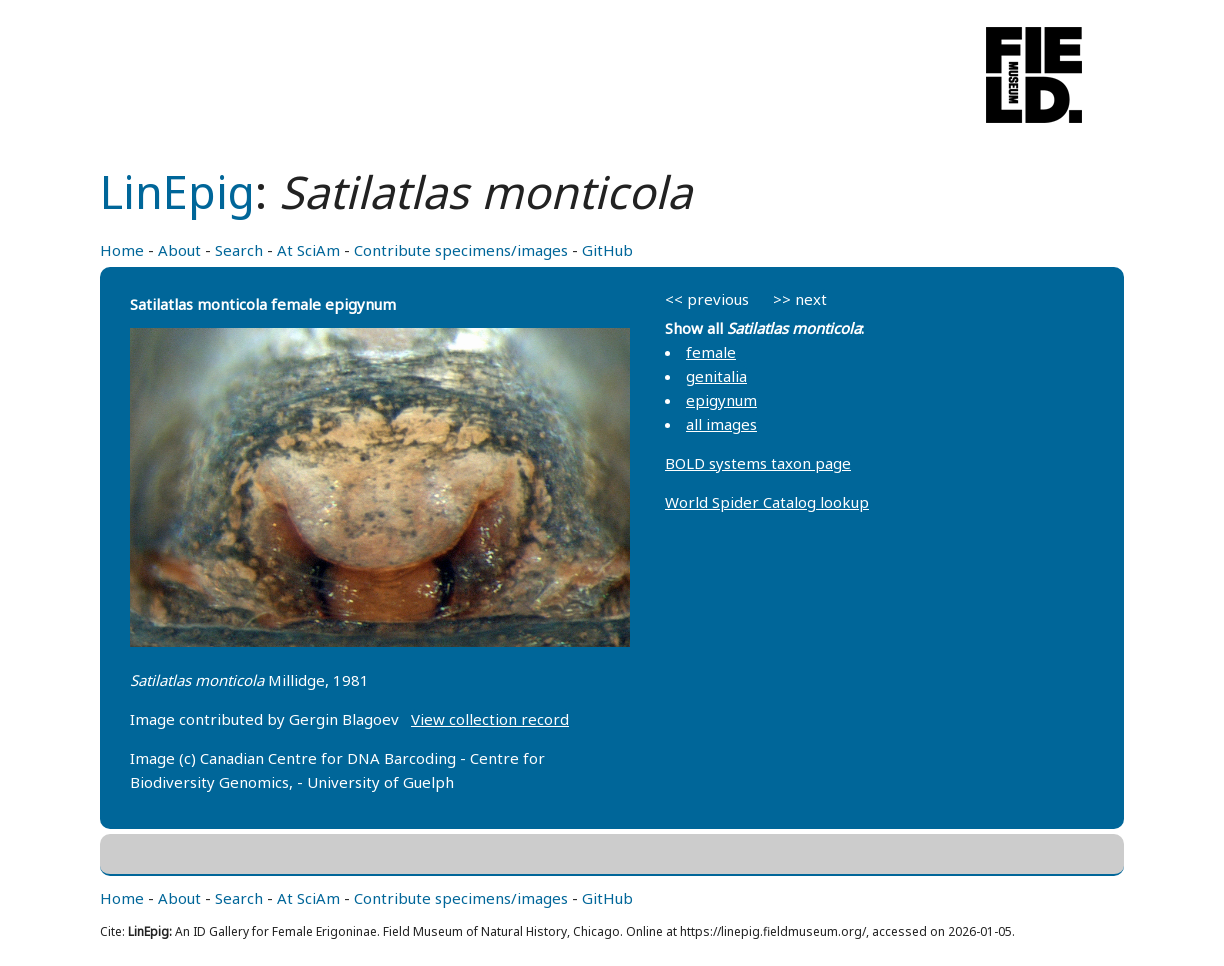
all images (721, 424)
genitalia (716, 376)
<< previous (707, 299)
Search (239, 250)
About (179, 250)
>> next (800, 299)
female (711, 352)
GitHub (607, 250)
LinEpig (177, 191)
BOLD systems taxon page (758, 463)
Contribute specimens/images (461, 250)
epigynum (721, 400)
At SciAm (308, 250)
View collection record (490, 719)
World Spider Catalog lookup (767, 502)
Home (122, 250)
